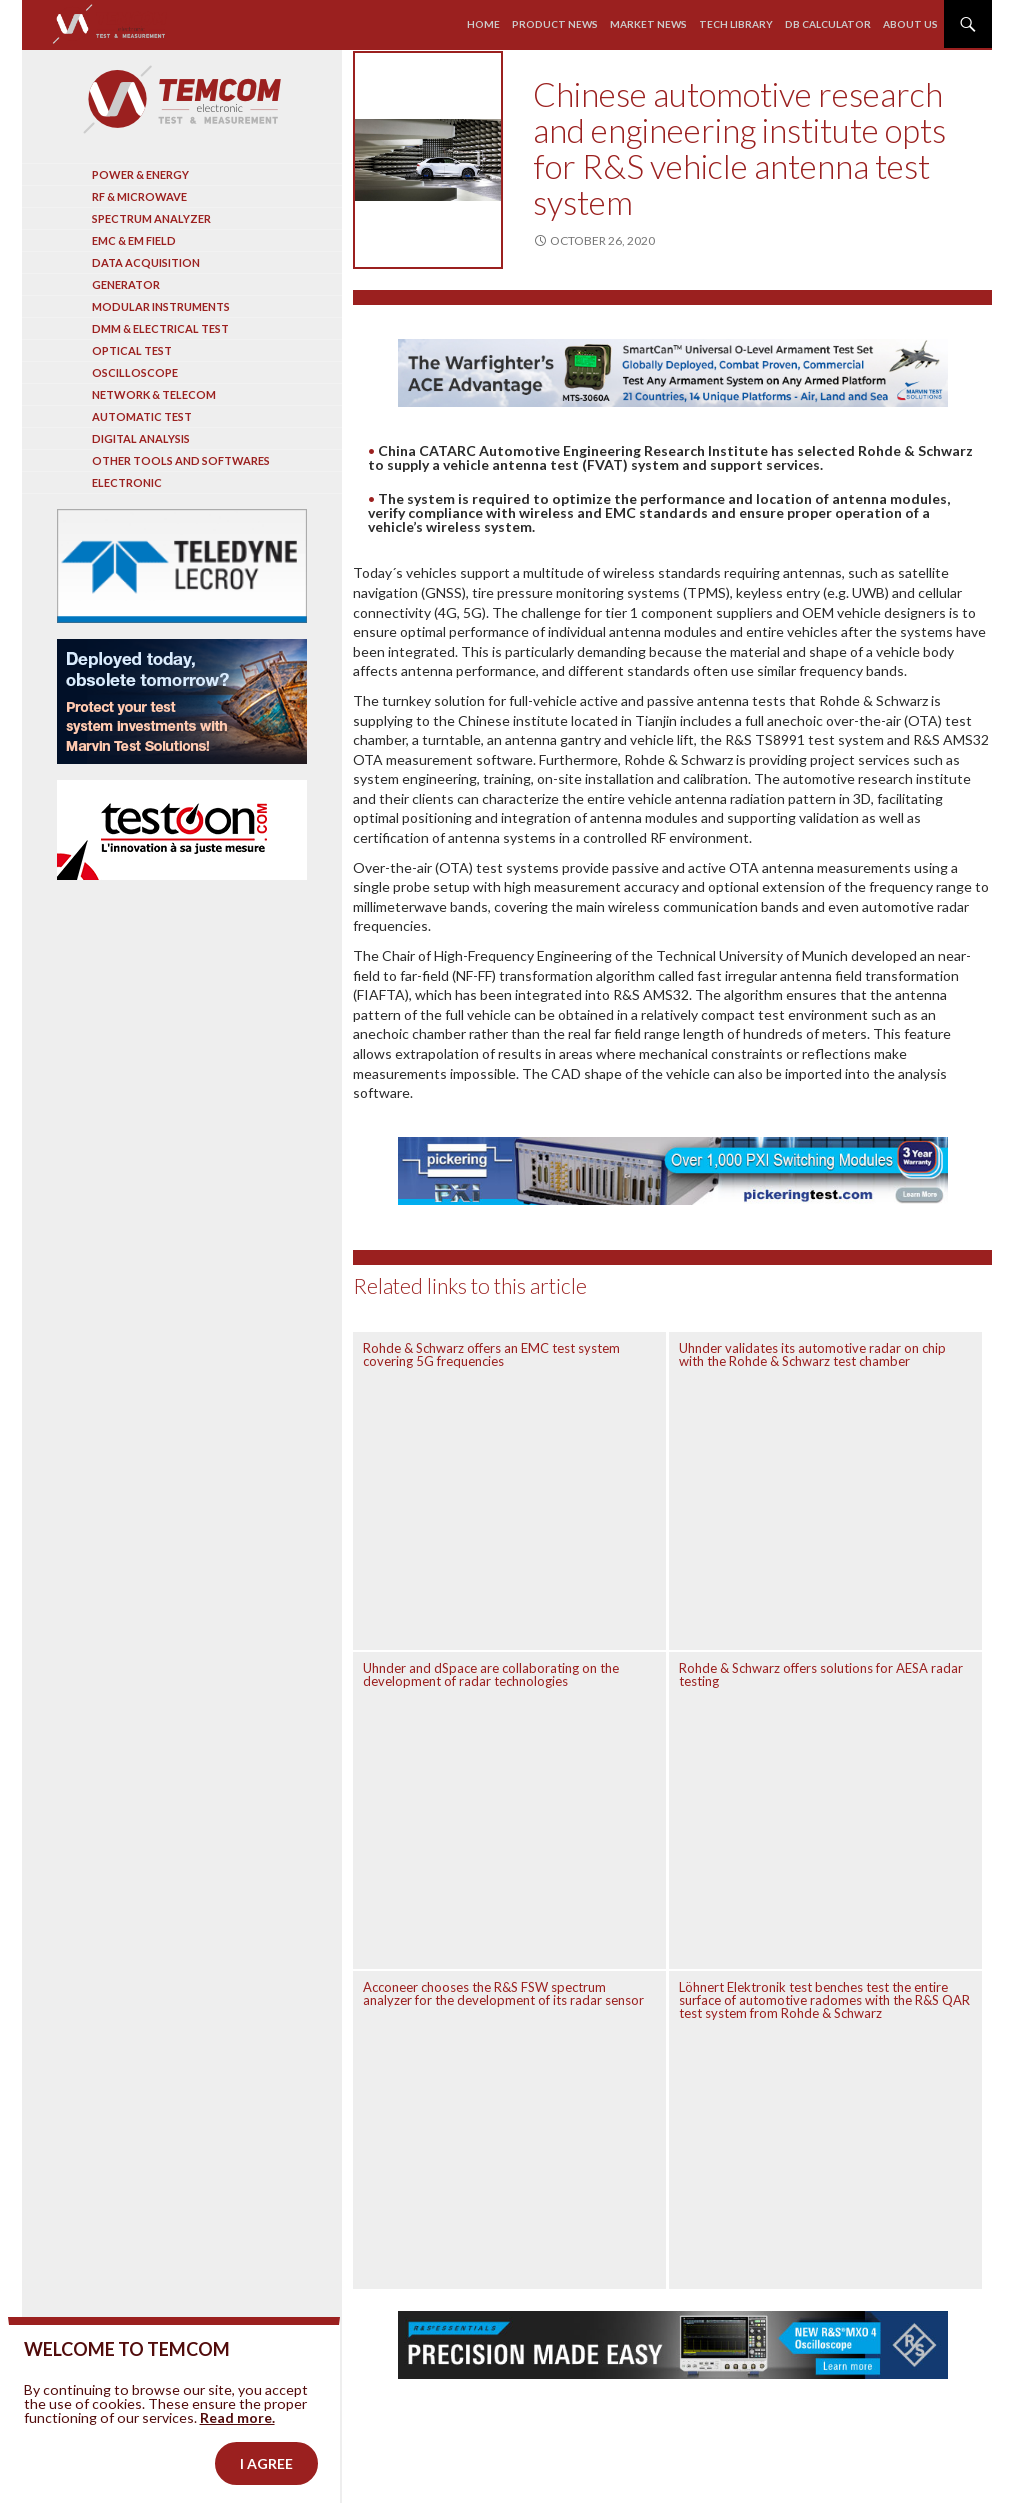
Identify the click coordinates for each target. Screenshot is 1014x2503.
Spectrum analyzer (151, 218)
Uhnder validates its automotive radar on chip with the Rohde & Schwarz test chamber (812, 1354)
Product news (555, 24)
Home (483, 24)
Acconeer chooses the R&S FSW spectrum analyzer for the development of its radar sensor (503, 1993)
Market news (648, 24)
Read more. (237, 2468)
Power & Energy (140, 174)
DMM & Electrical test (160, 328)
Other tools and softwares (181, 460)
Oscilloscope (135, 372)
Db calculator (828, 24)
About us (910, 24)
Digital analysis (141, 438)
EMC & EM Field (134, 240)
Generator (126, 284)
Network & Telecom (154, 394)
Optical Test (132, 350)
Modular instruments (161, 306)
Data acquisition (146, 262)
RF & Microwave (139, 196)
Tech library (736, 24)
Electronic (127, 482)
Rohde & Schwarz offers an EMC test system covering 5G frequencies (491, 1354)
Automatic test (142, 416)
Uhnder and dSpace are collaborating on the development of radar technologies (491, 1674)
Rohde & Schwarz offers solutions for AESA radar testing (821, 1674)
